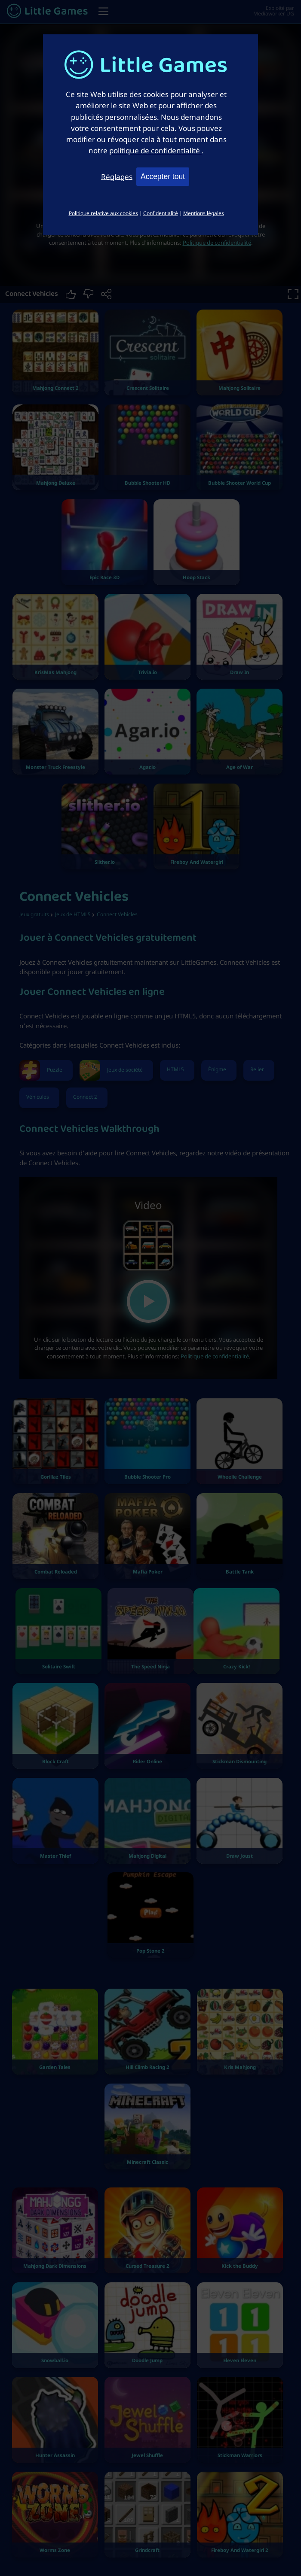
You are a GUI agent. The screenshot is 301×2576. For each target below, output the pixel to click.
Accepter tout (163, 176)
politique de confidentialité (155, 150)
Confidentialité (160, 213)
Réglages (116, 176)
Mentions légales (203, 213)
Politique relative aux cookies (103, 213)
